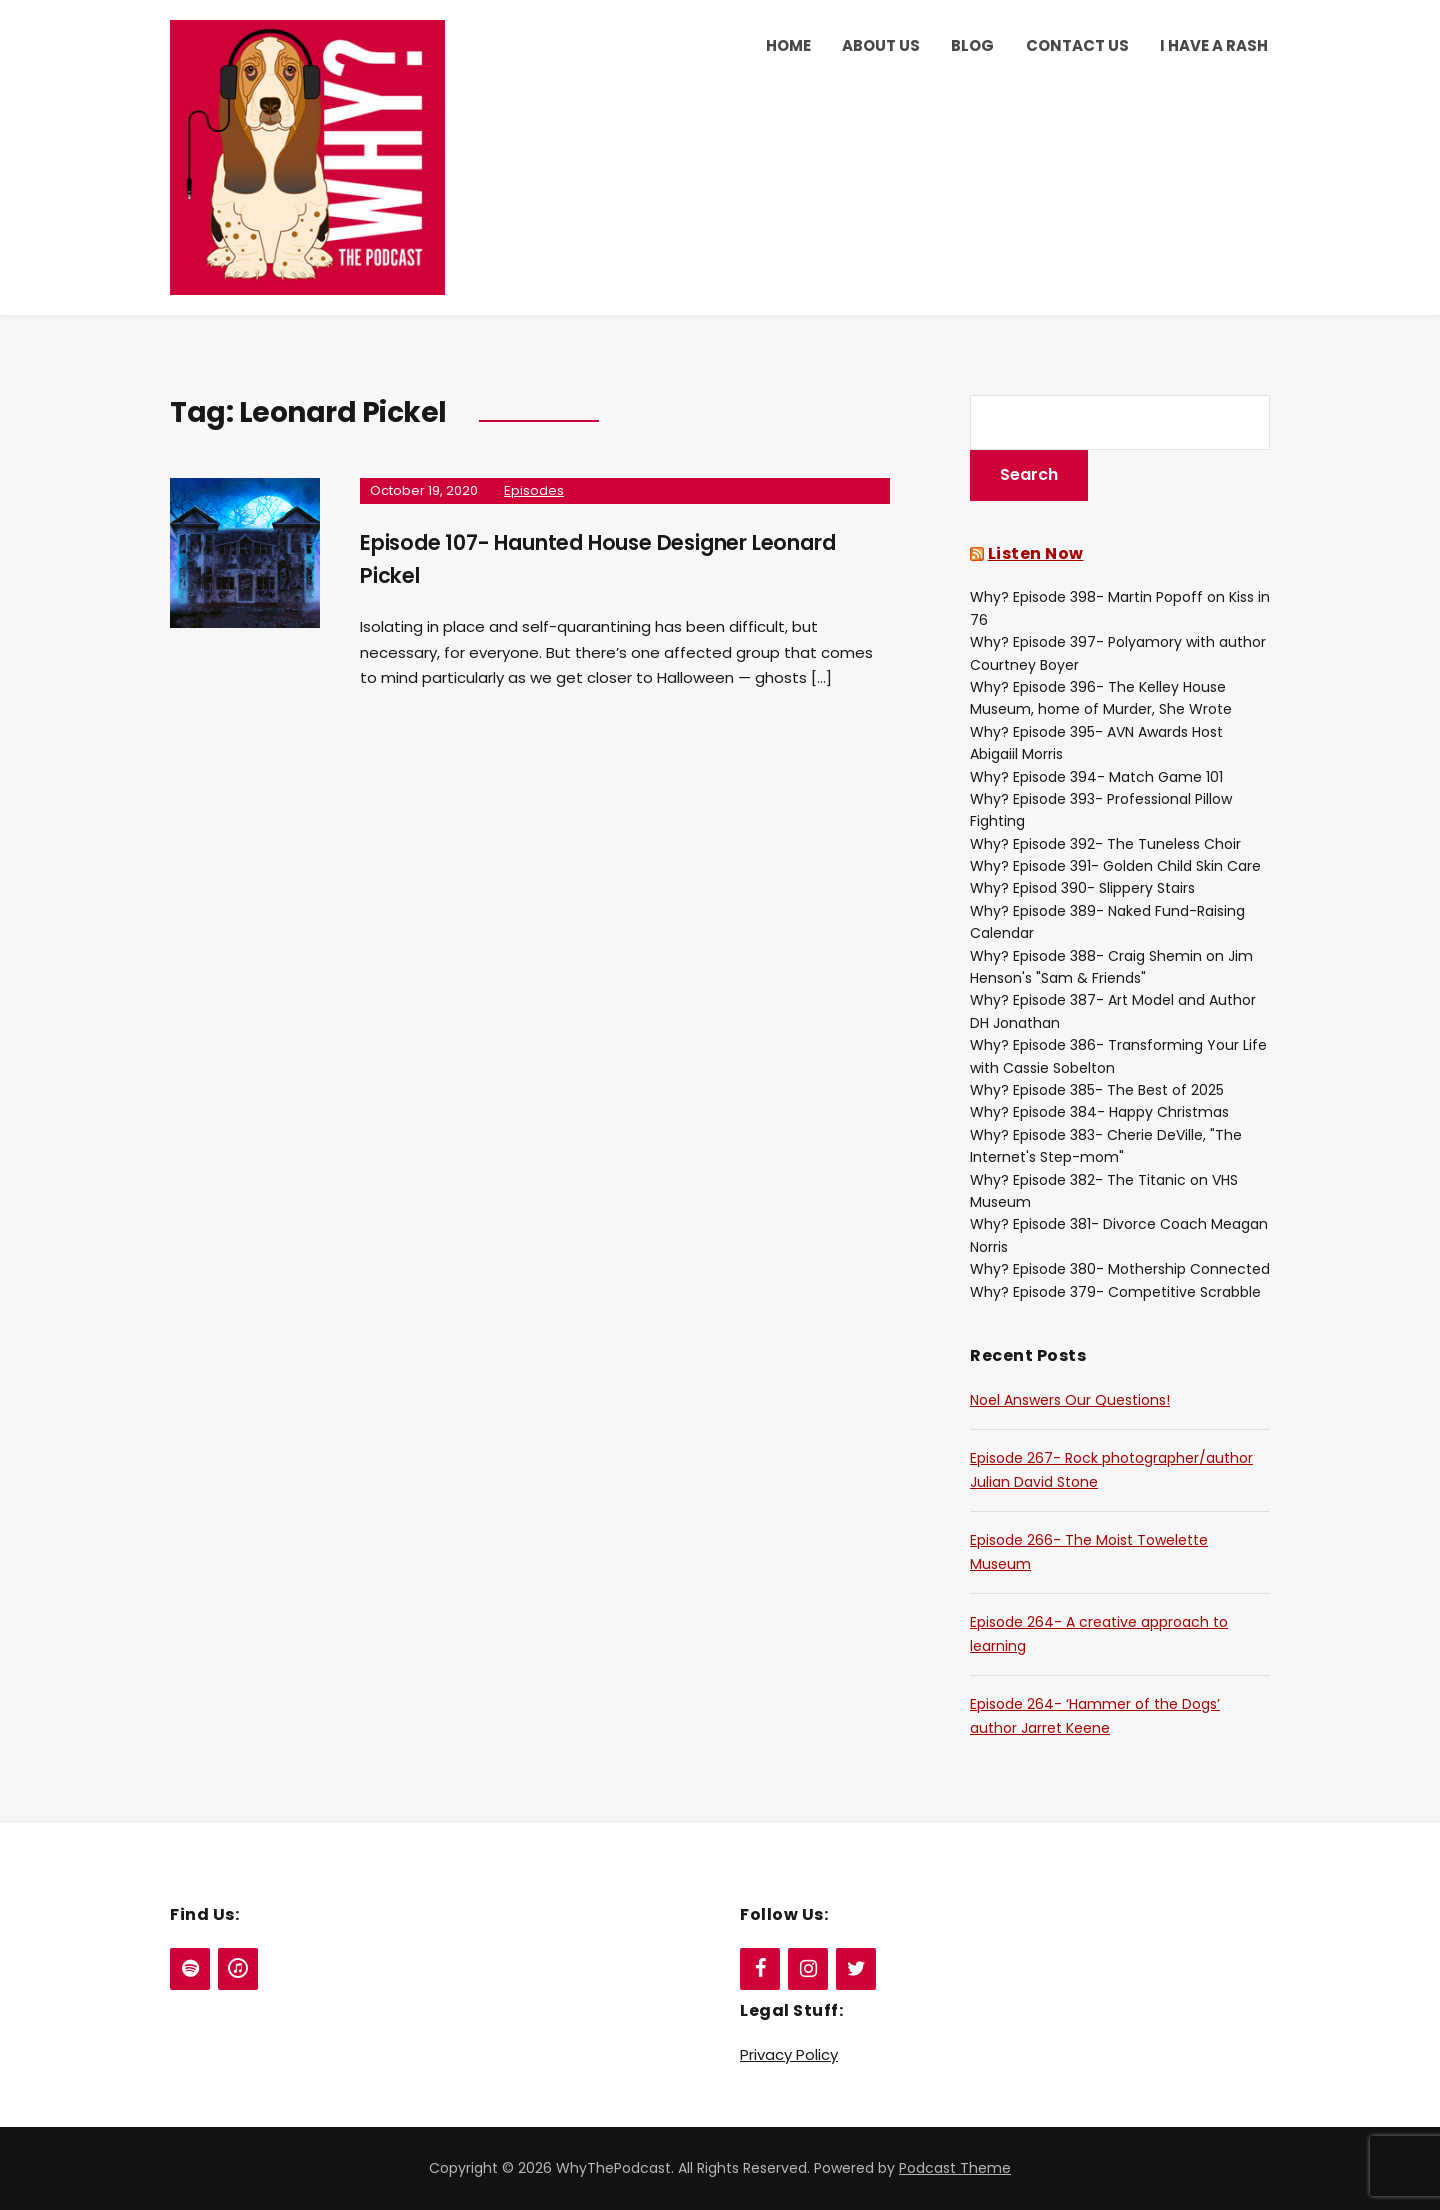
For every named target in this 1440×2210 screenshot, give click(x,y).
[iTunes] (238, 1969)
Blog (972, 45)
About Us (881, 45)
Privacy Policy (789, 2054)
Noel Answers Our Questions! (1070, 1400)
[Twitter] (856, 1969)
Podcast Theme (955, 2168)
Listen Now (1036, 553)
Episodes (534, 490)
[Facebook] (760, 1969)
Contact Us (1077, 45)
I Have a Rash (1214, 45)
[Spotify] (190, 1969)
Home (788, 45)
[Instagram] (808, 1969)
